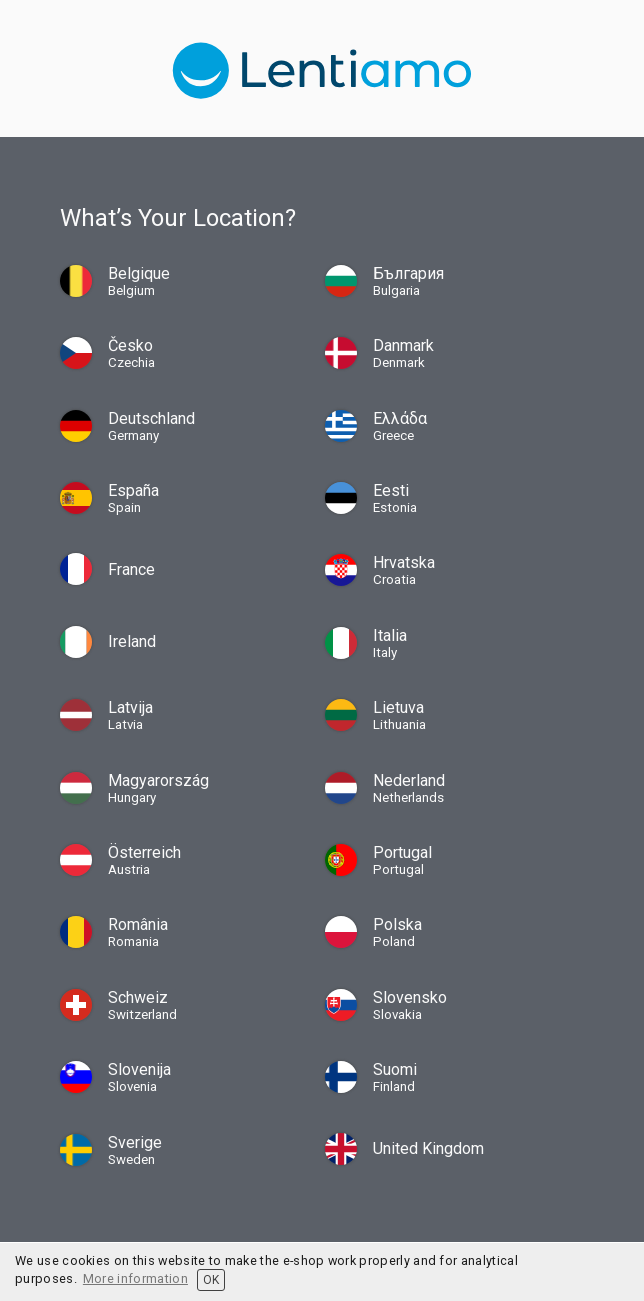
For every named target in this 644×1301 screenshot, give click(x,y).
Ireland (132, 641)
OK (211, 1280)
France (131, 569)
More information (135, 1278)
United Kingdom (428, 1148)
